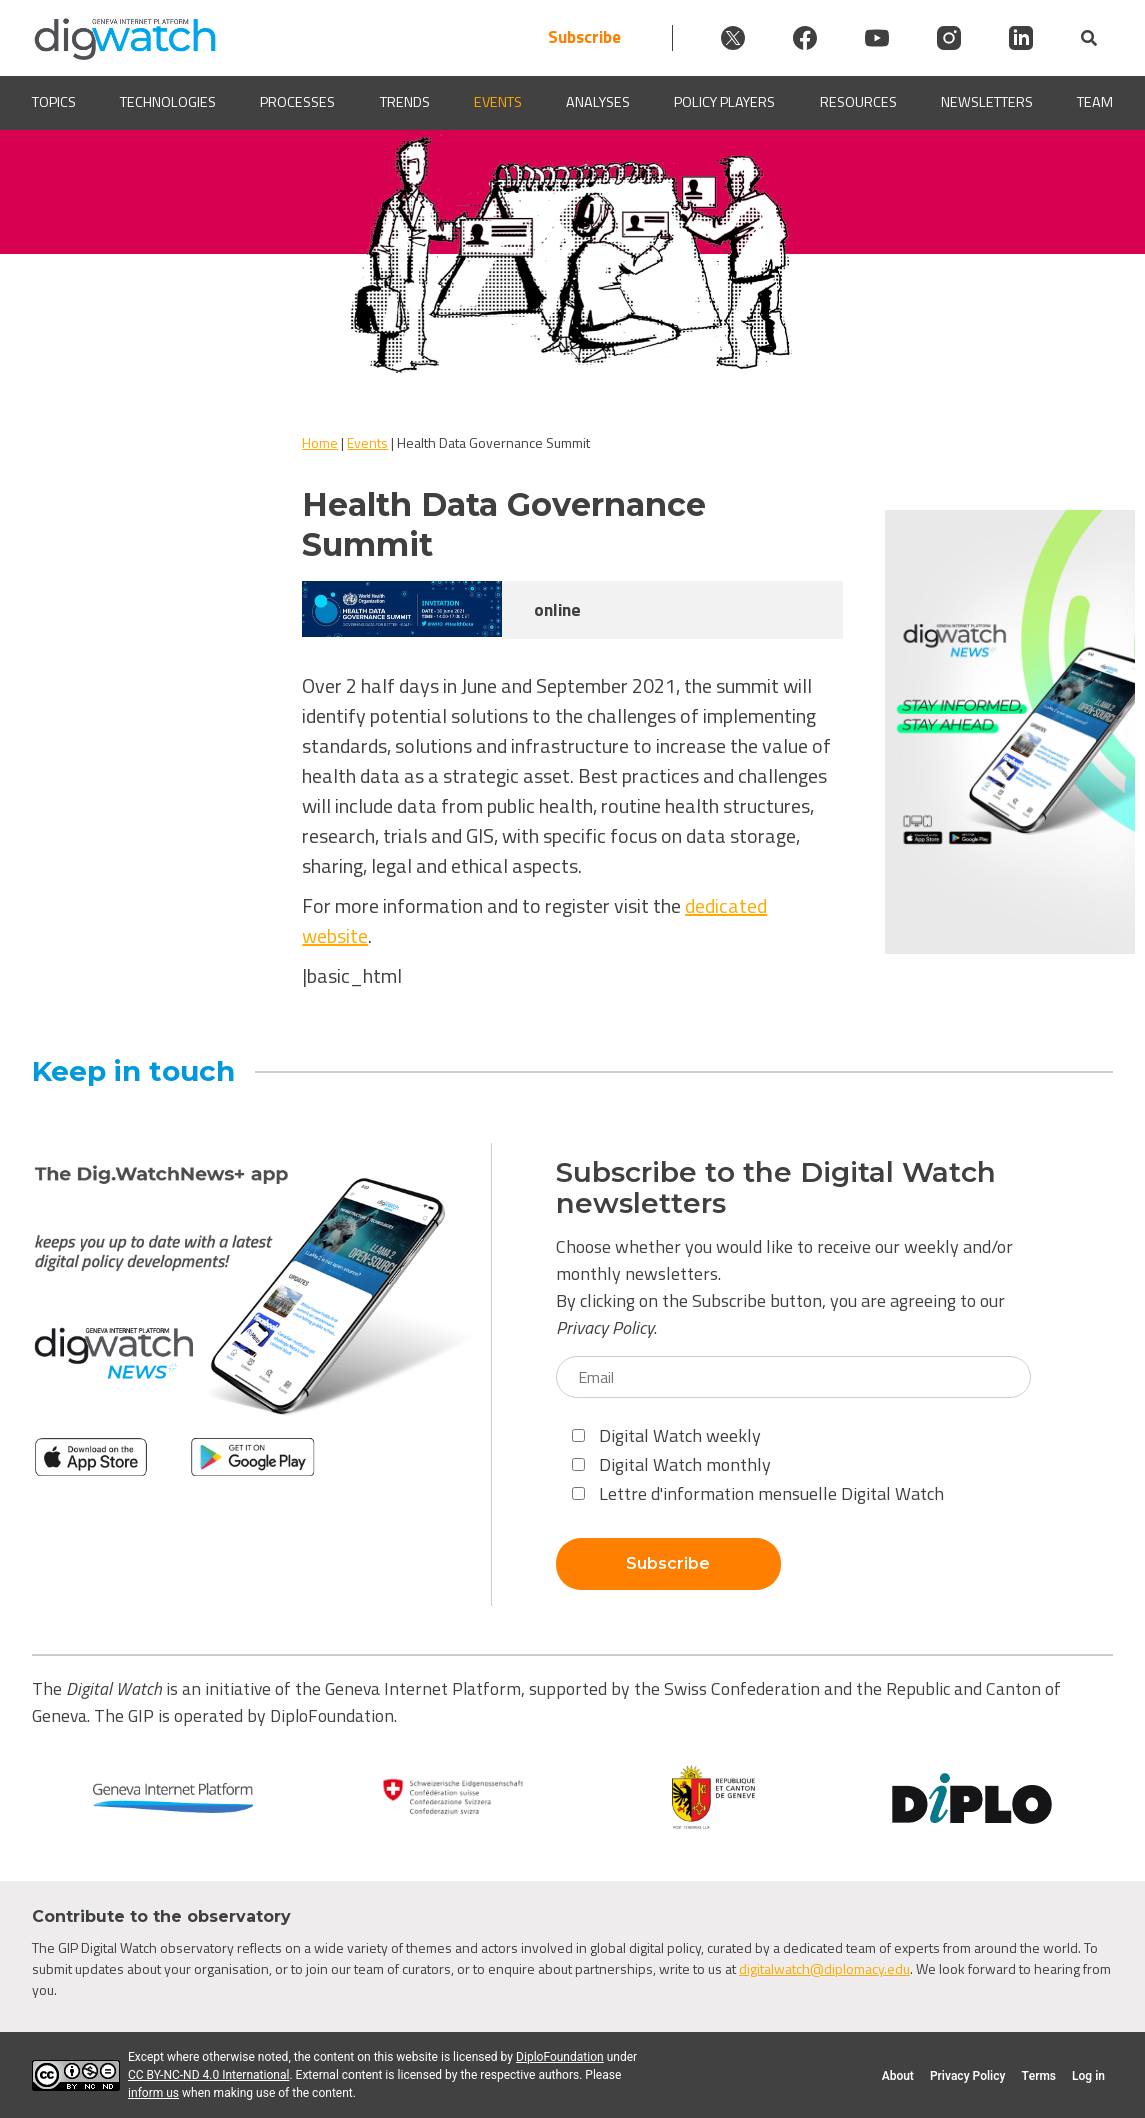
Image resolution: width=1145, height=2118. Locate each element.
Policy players (724, 102)
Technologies (168, 102)
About (898, 2076)
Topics (54, 102)
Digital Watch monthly (671, 1464)
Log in (1088, 2076)
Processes (297, 102)
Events (498, 102)
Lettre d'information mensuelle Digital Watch (758, 1493)
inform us (153, 2093)
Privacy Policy (605, 1327)
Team (1095, 102)
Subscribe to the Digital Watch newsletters (776, 1188)
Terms (1038, 2076)
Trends (405, 102)
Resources (858, 102)
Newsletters (987, 102)
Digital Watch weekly (666, 1435)
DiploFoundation (560, 2057)
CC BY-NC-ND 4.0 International (208, 2075)
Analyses (598, 102)
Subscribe (584, 37)
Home (320, 442)
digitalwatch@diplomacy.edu (824, 1968)
